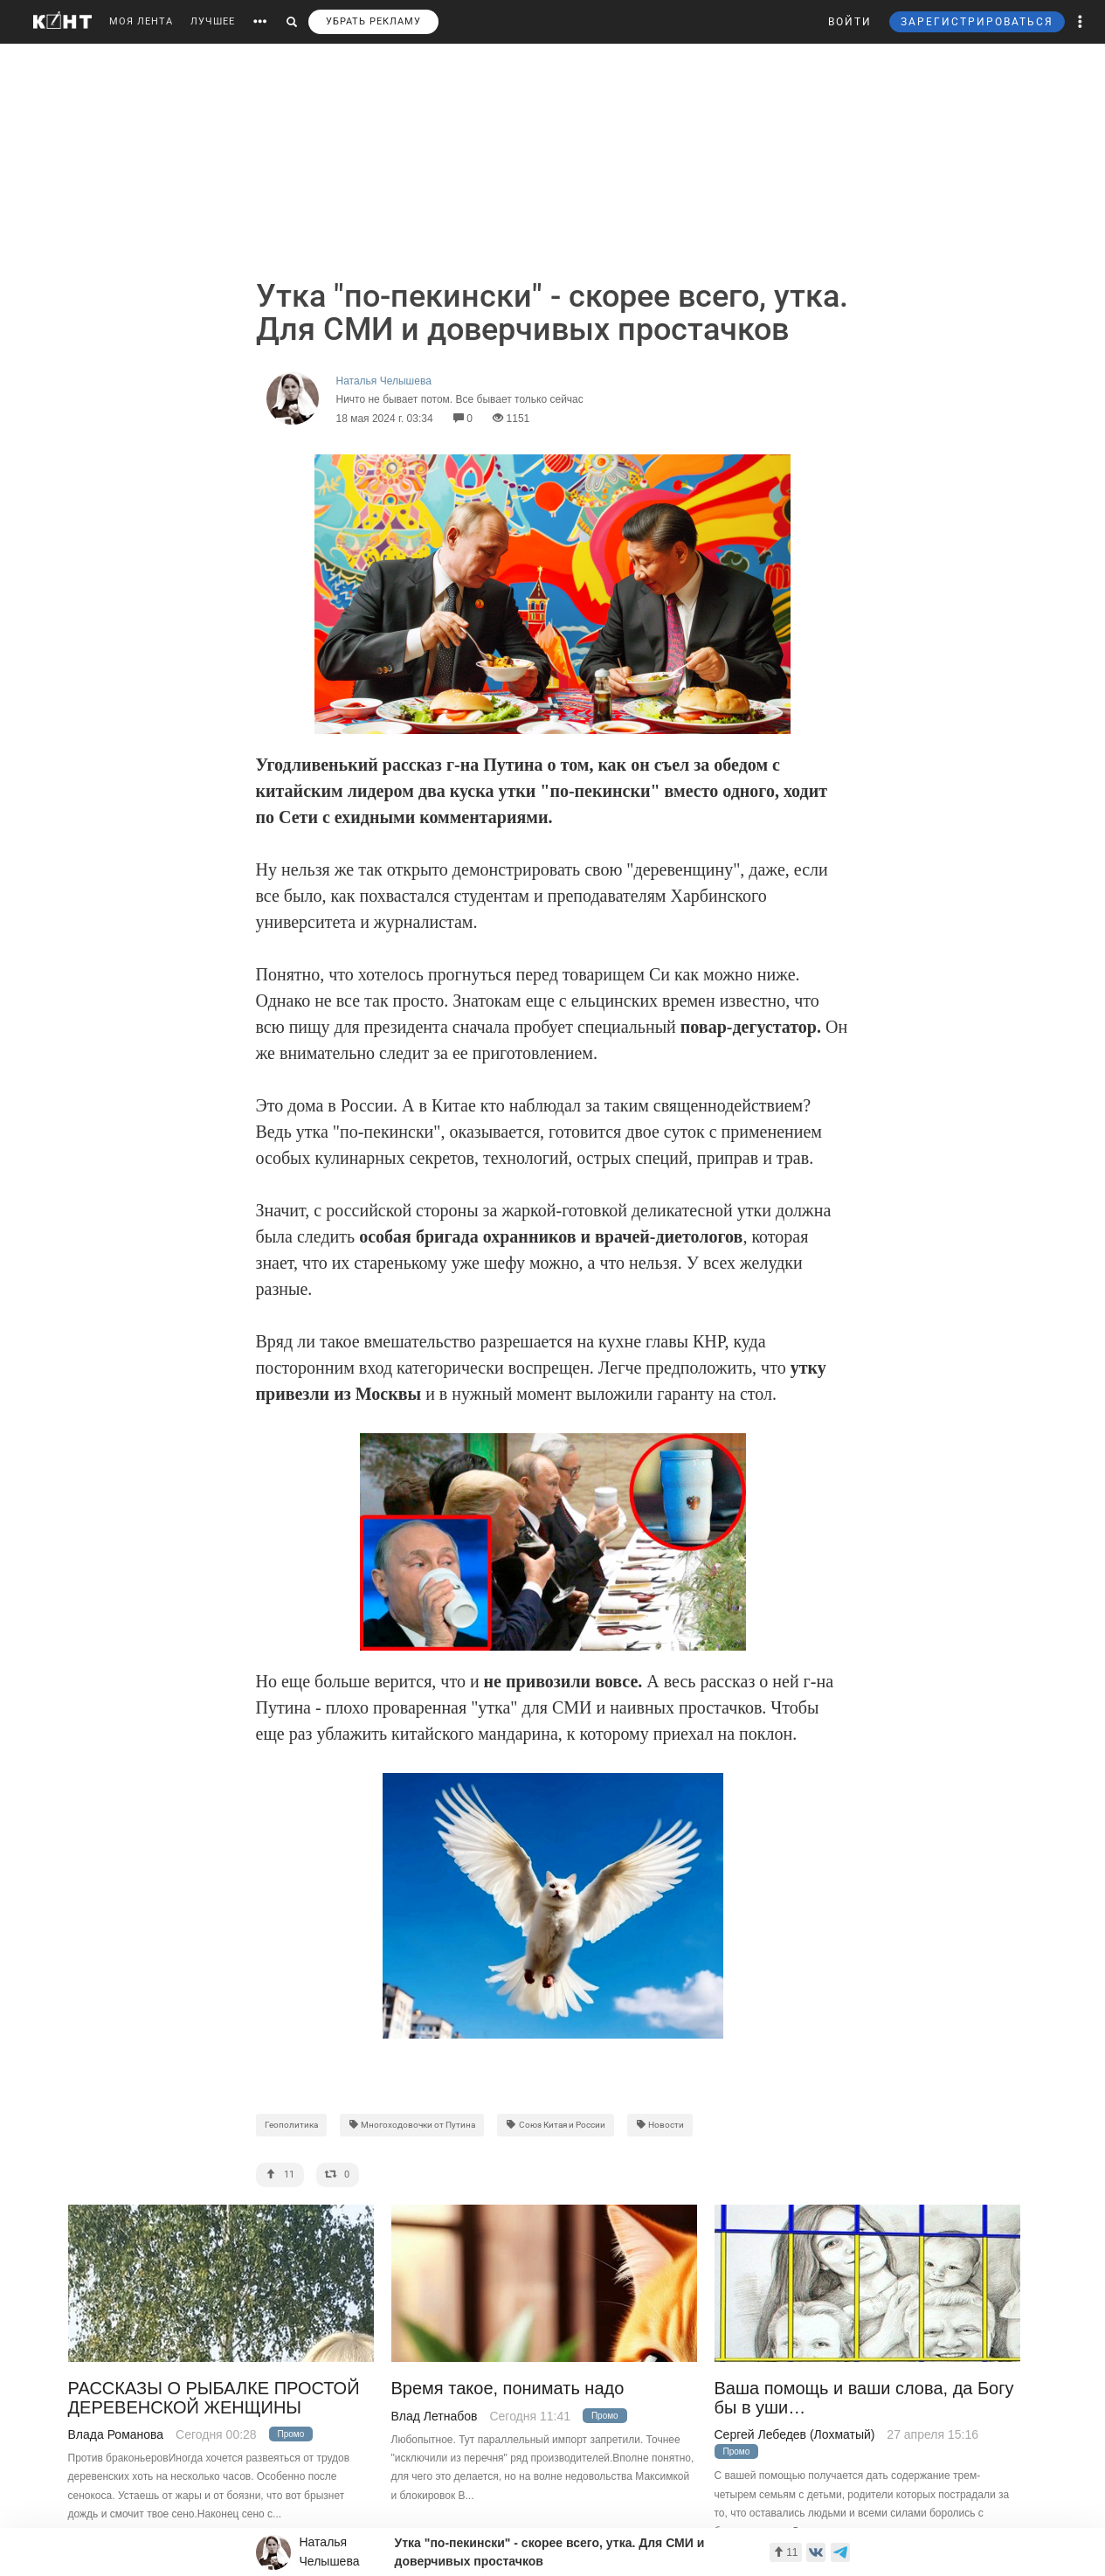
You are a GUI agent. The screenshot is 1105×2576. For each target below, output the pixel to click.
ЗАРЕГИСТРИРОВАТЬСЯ (977, 22)
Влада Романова (116, 2434)
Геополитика (291, 2124)
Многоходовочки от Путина (412, 2124)
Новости (660, 2124)
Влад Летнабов (434, 2416)
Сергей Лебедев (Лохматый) (795, 2434)
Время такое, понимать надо (508, 2388)
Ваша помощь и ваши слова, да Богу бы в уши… (864, 2397)
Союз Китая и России (555, 2124)
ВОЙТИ (850, 22)
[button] (1080, 22)
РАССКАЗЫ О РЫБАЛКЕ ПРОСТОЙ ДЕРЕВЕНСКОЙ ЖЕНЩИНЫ (214, 2397)
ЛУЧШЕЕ (212, 21)
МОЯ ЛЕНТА (141, 21)
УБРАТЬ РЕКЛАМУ (373, 21)
